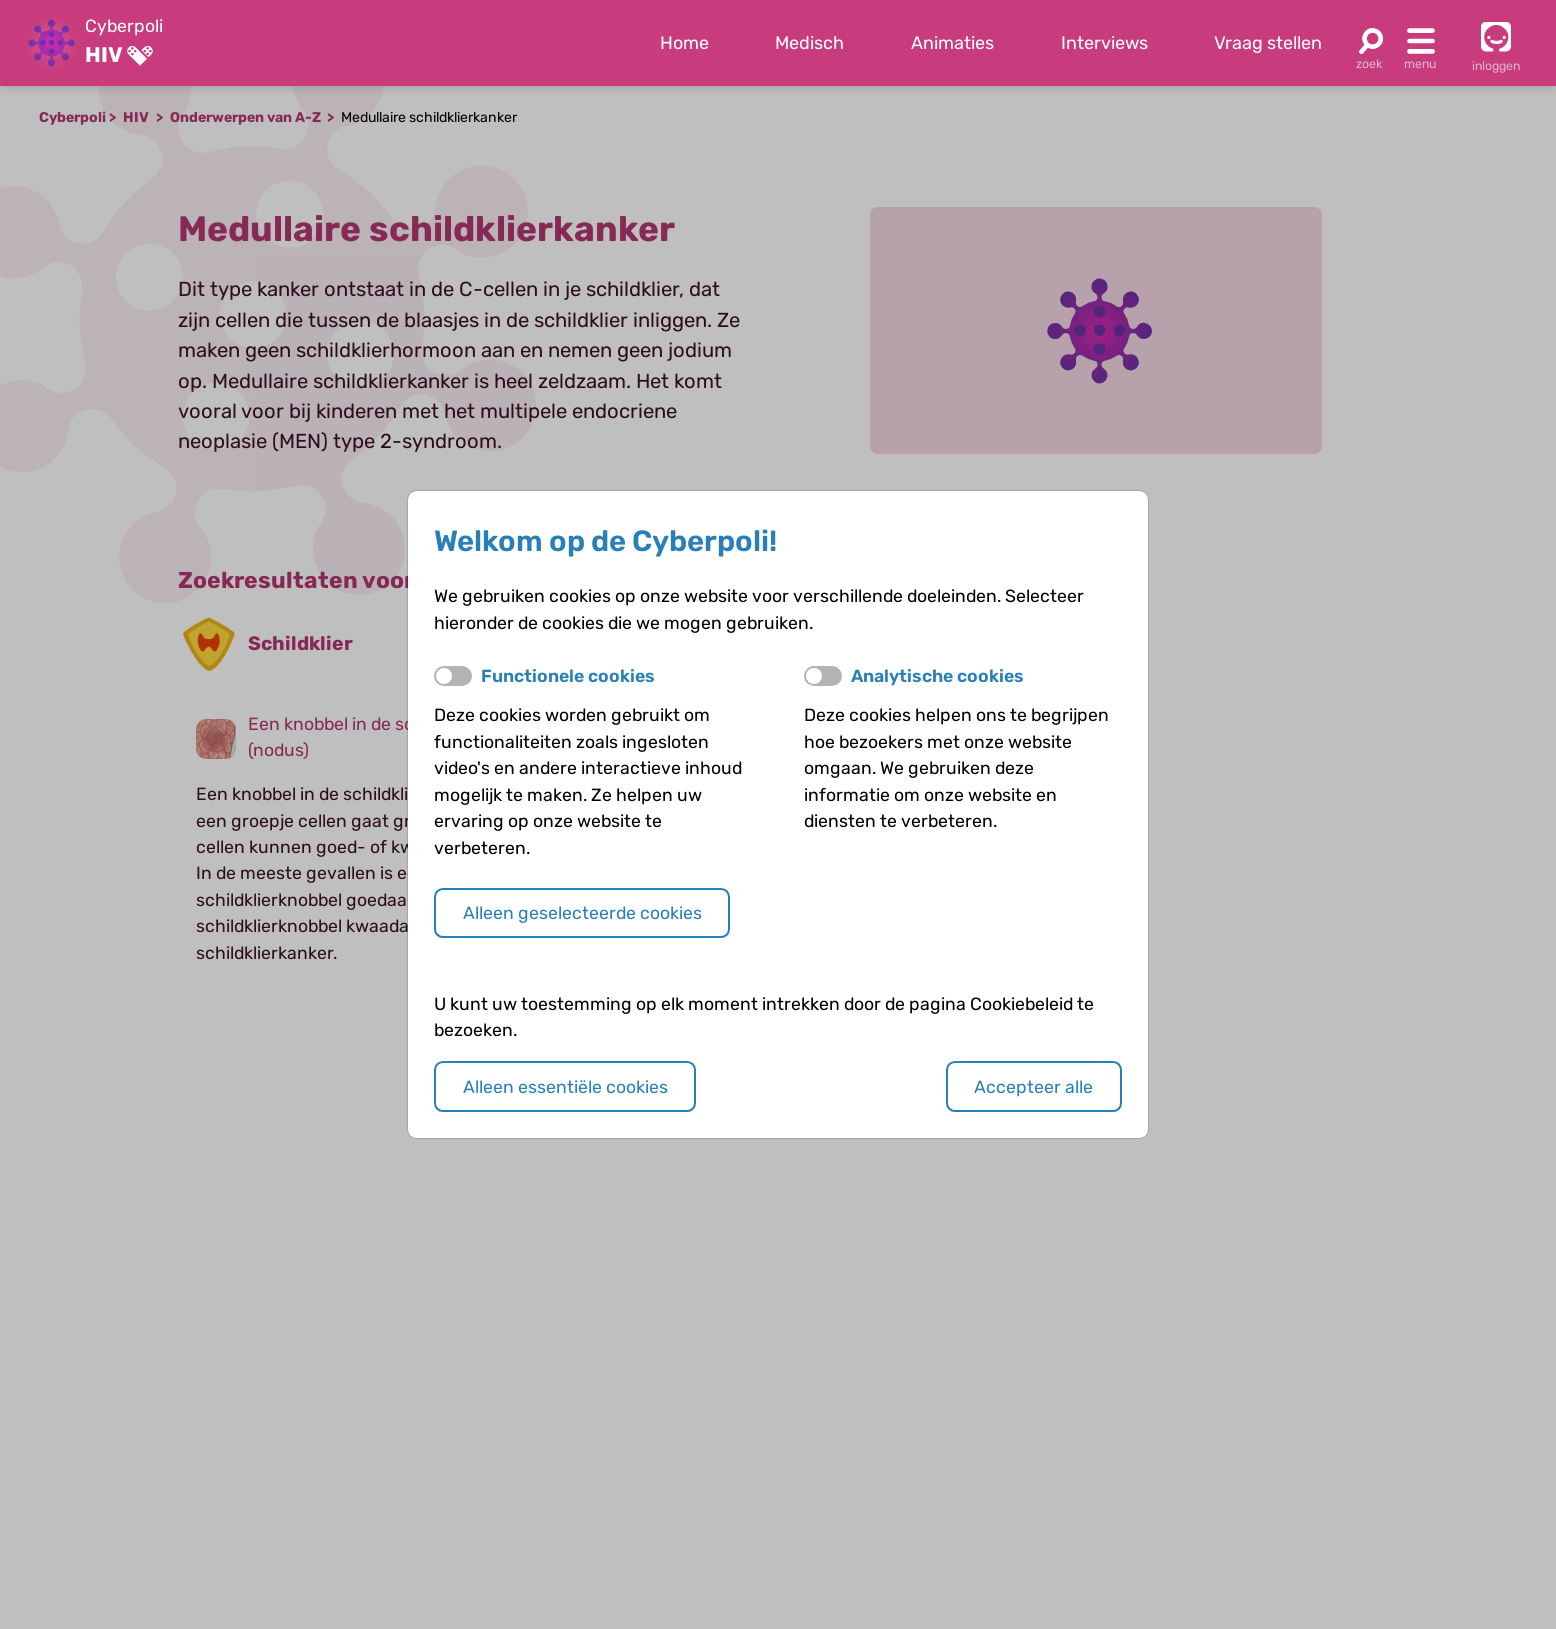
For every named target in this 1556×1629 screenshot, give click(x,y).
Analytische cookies (937, 676)
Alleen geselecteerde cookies (582, 913)
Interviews (1104, 43)
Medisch (809, 43)
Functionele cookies (568, 676)
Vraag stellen (1268, 43)
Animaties (952, 43)
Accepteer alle (1033, 1087)
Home (684, 43)
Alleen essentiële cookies (565, 1087)
